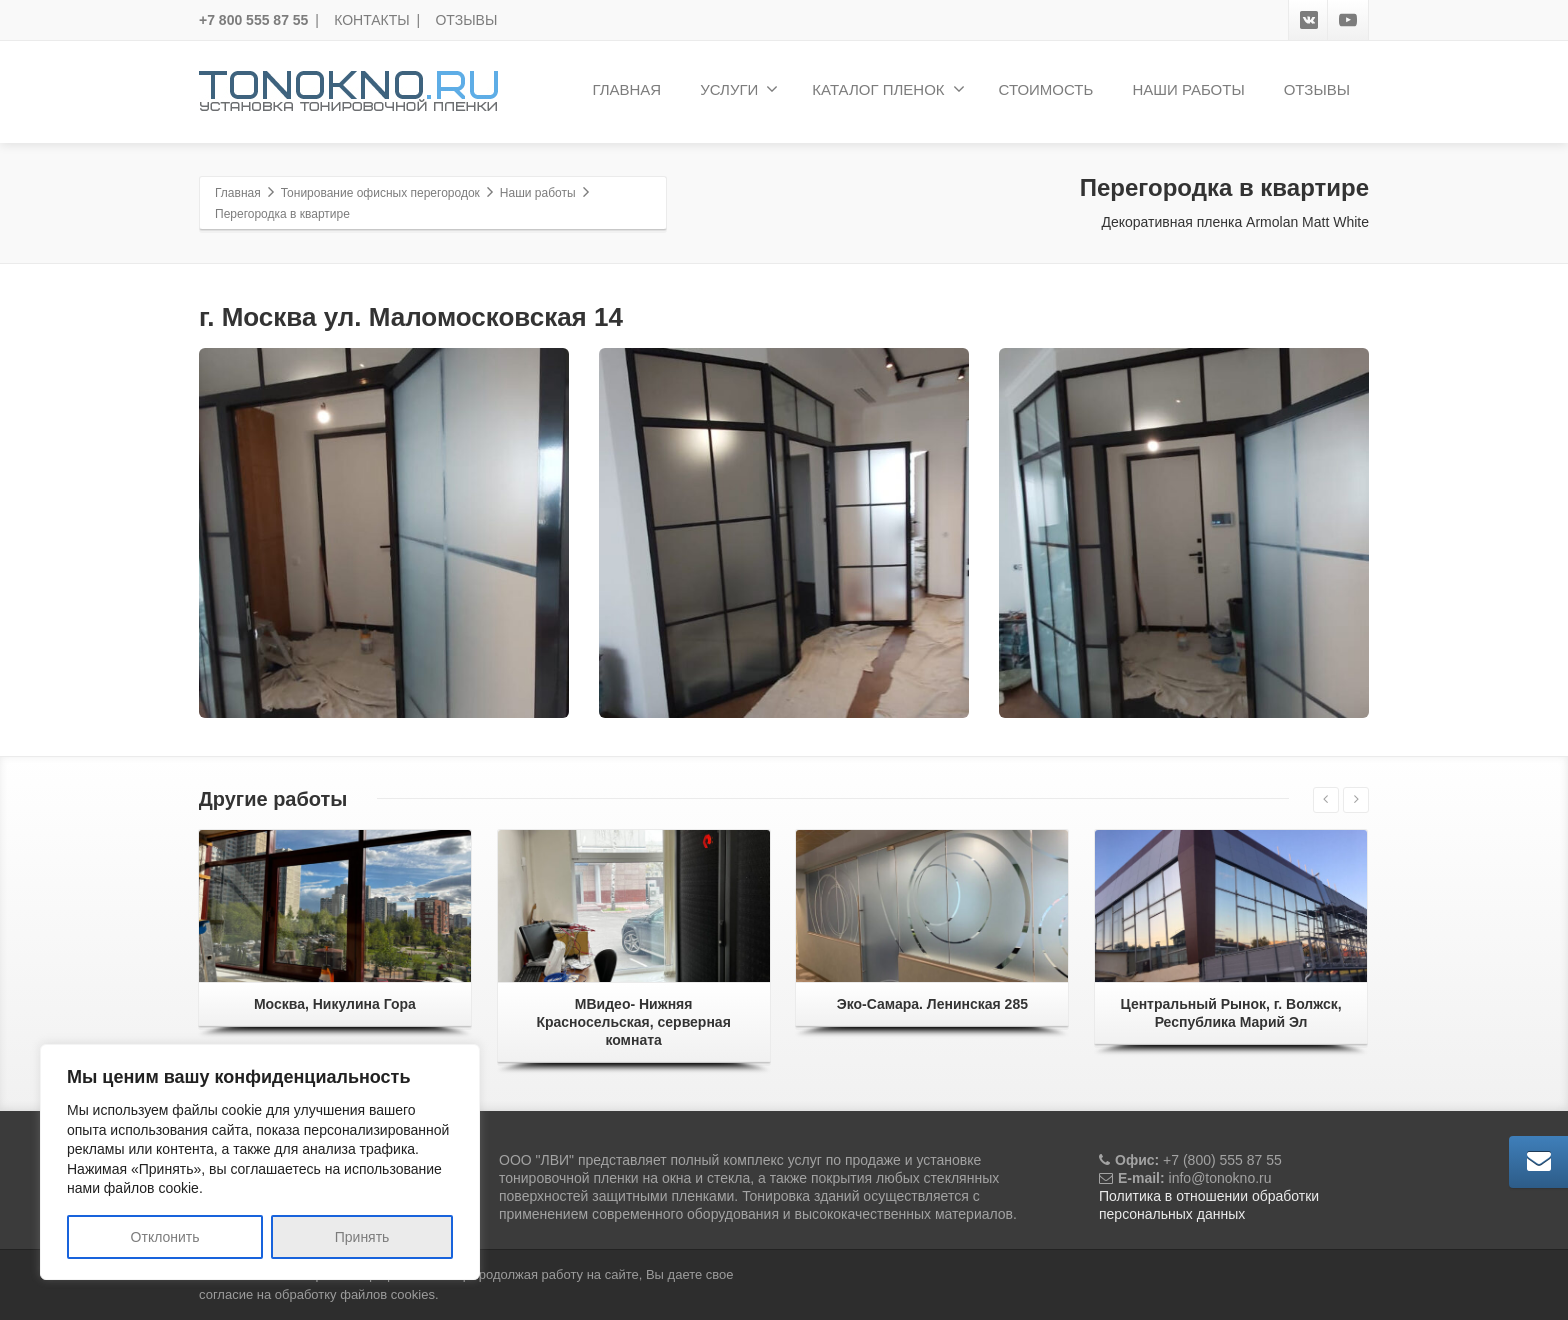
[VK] (1309, 20)
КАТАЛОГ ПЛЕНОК (888, 89)
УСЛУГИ (739, 89)
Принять (362, 1237)
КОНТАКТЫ (372, 20)
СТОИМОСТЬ (1046, 89)
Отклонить (165, 1237)
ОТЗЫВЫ (466, 20)
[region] (260, 1162)
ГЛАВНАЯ (626, 89)
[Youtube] (1348, 20)
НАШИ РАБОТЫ (1188, 89)
